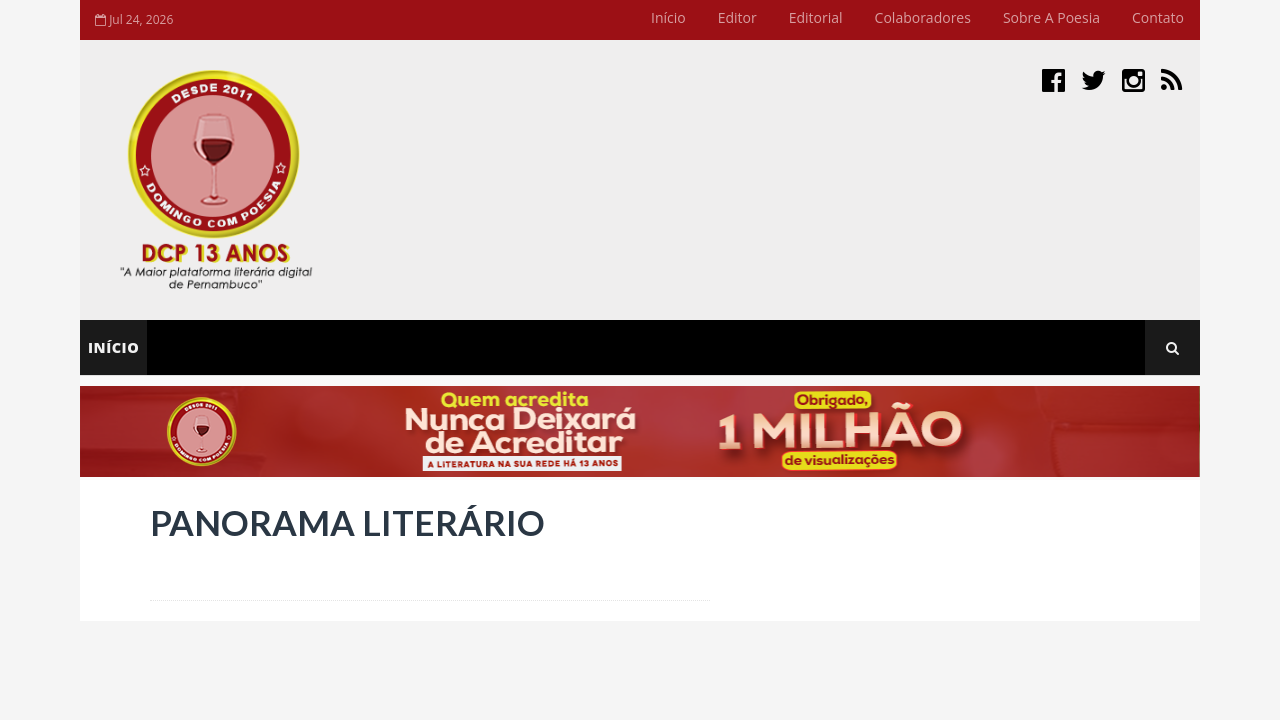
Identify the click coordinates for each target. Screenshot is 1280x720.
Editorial (816, 17)
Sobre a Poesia (1051, 17)
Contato (1158, 17)
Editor (737, 17)
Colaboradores (923, 17)
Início (668, 17)
